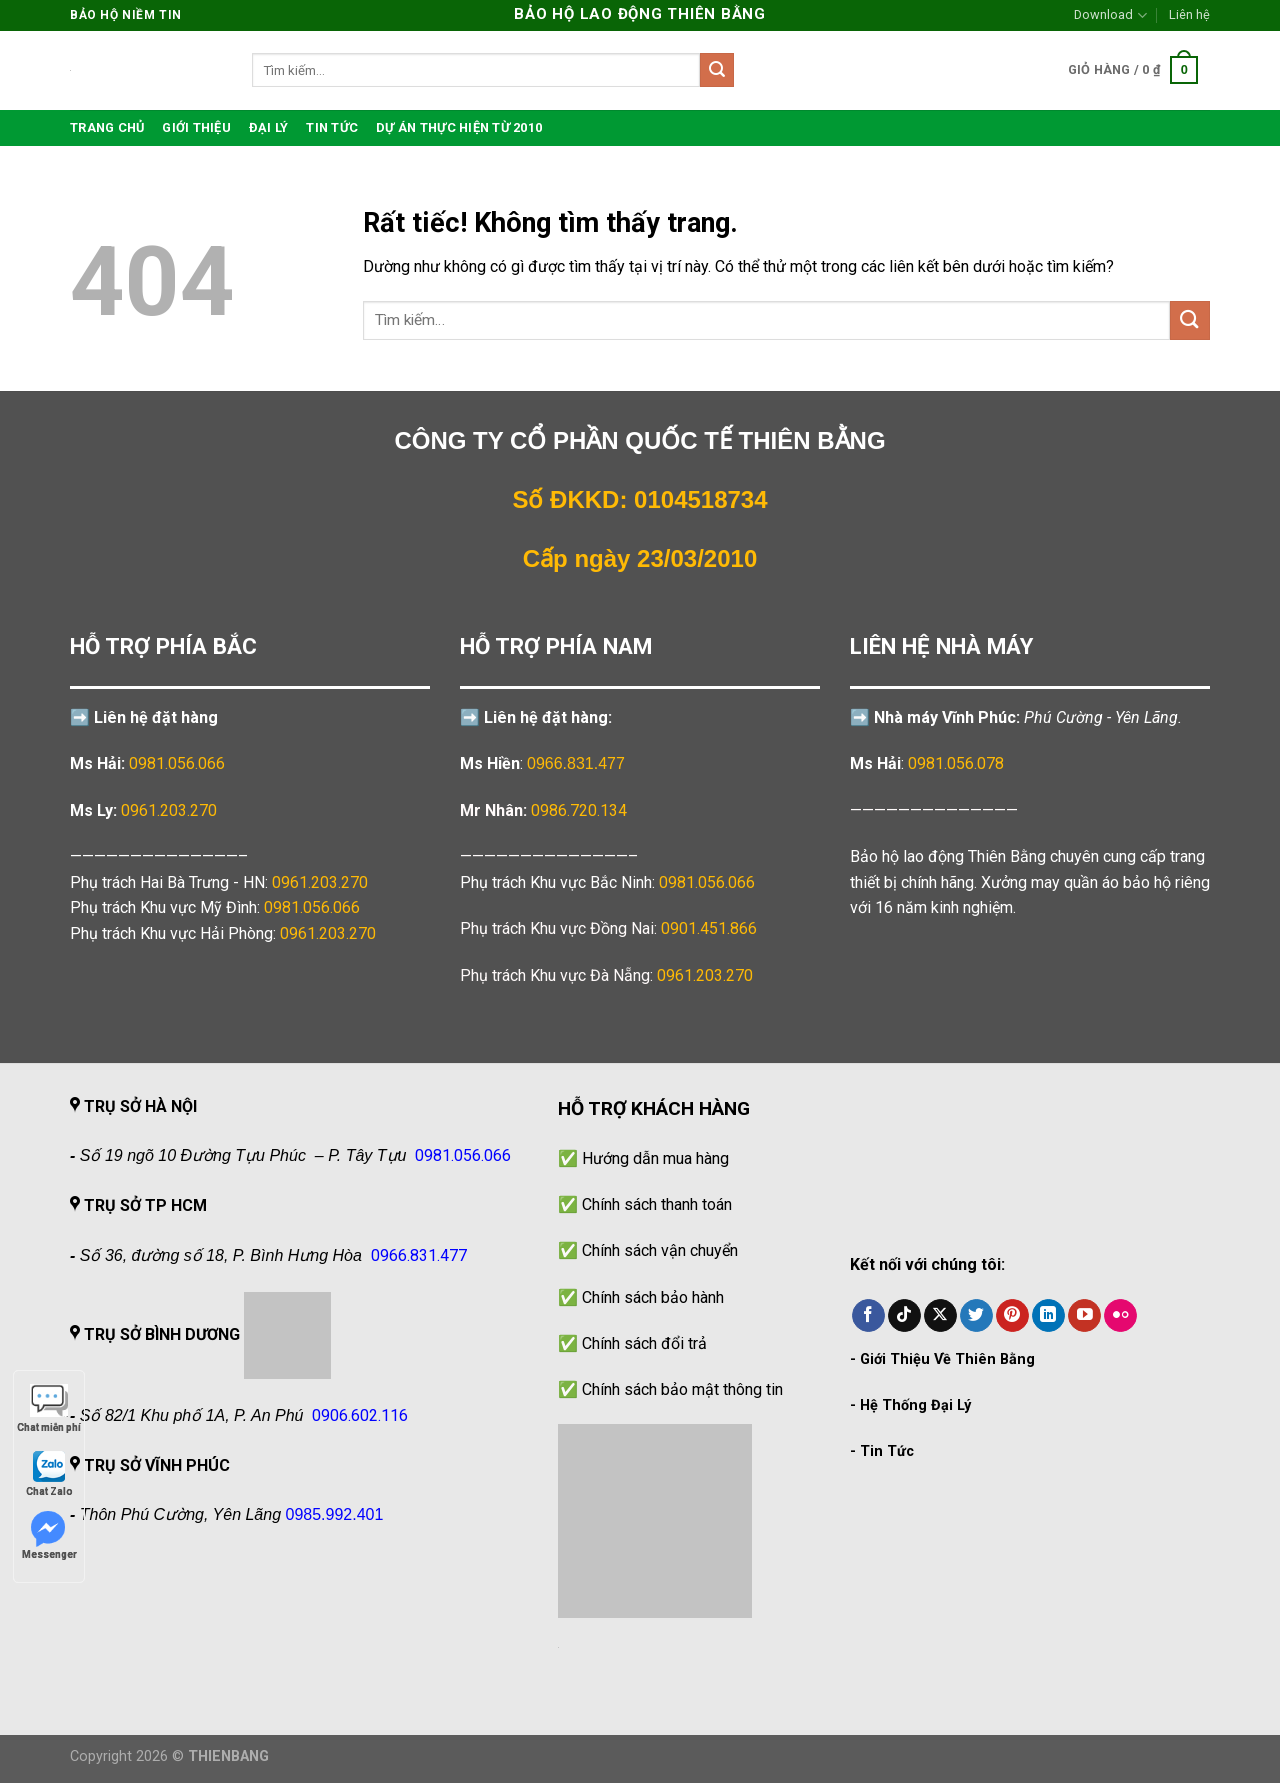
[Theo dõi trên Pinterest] (1012, 1316)
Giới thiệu (196, 127)
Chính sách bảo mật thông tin (682, 1389)
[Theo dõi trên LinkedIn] (1048, 1316)
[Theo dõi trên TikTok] (904, 1316)
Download (1110, 15)
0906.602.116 (360, 1415)
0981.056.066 (177, 763)
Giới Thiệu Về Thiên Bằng (947, 1359)
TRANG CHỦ (107, 127)
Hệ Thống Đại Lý (915, 1405)
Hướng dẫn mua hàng (655, 1158)
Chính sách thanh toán (657, 1204)
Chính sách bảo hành (653, 1297)
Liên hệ (1189, 14)
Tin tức (332, 127)
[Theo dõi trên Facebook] (868, 1316)
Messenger (49, 1535)
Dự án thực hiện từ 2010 (459, 127)
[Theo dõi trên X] (940, 1316)
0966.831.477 (576, 763)
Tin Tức (887, 1451)
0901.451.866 (709, 928)
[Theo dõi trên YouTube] (1084, 1316)
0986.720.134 (579, 810)
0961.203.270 (320, 882)
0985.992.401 (335, 1514)
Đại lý (269, 127)
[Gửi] (717, 70)
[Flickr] (1120, 1316)
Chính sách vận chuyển (660, 1250)
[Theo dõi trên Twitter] (976, 1316)
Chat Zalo (49, 1472)
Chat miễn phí (49, 1408)
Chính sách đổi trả (644, 1343)
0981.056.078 (956, 763)
